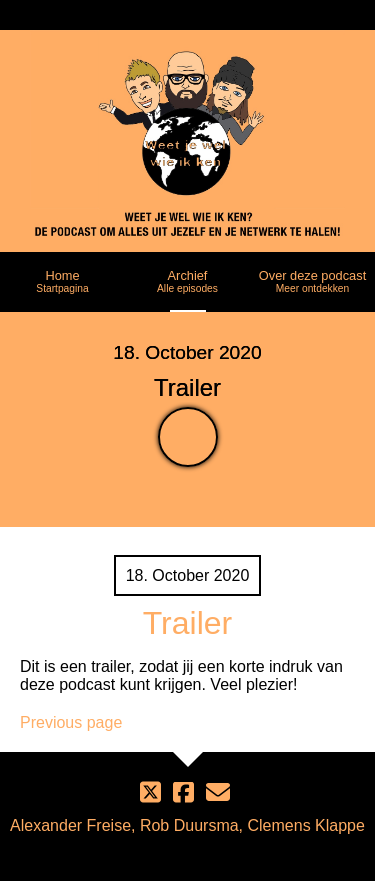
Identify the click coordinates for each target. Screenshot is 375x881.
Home (62, 281)
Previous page (71, 722)
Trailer (187, 623)
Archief (187, 281)
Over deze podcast (312, 281)
